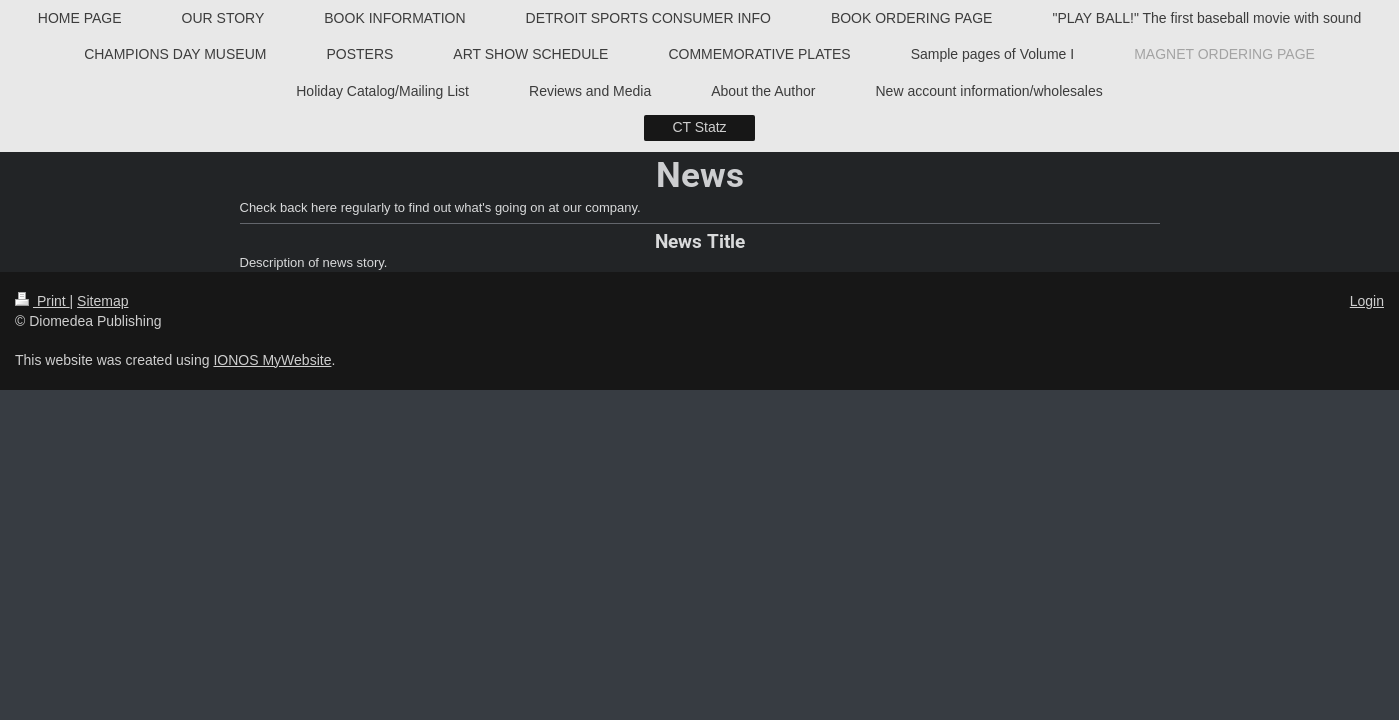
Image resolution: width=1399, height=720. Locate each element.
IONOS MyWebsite (272, 360)
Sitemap (102, 301)
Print (42, 301)
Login (1367, 301)
